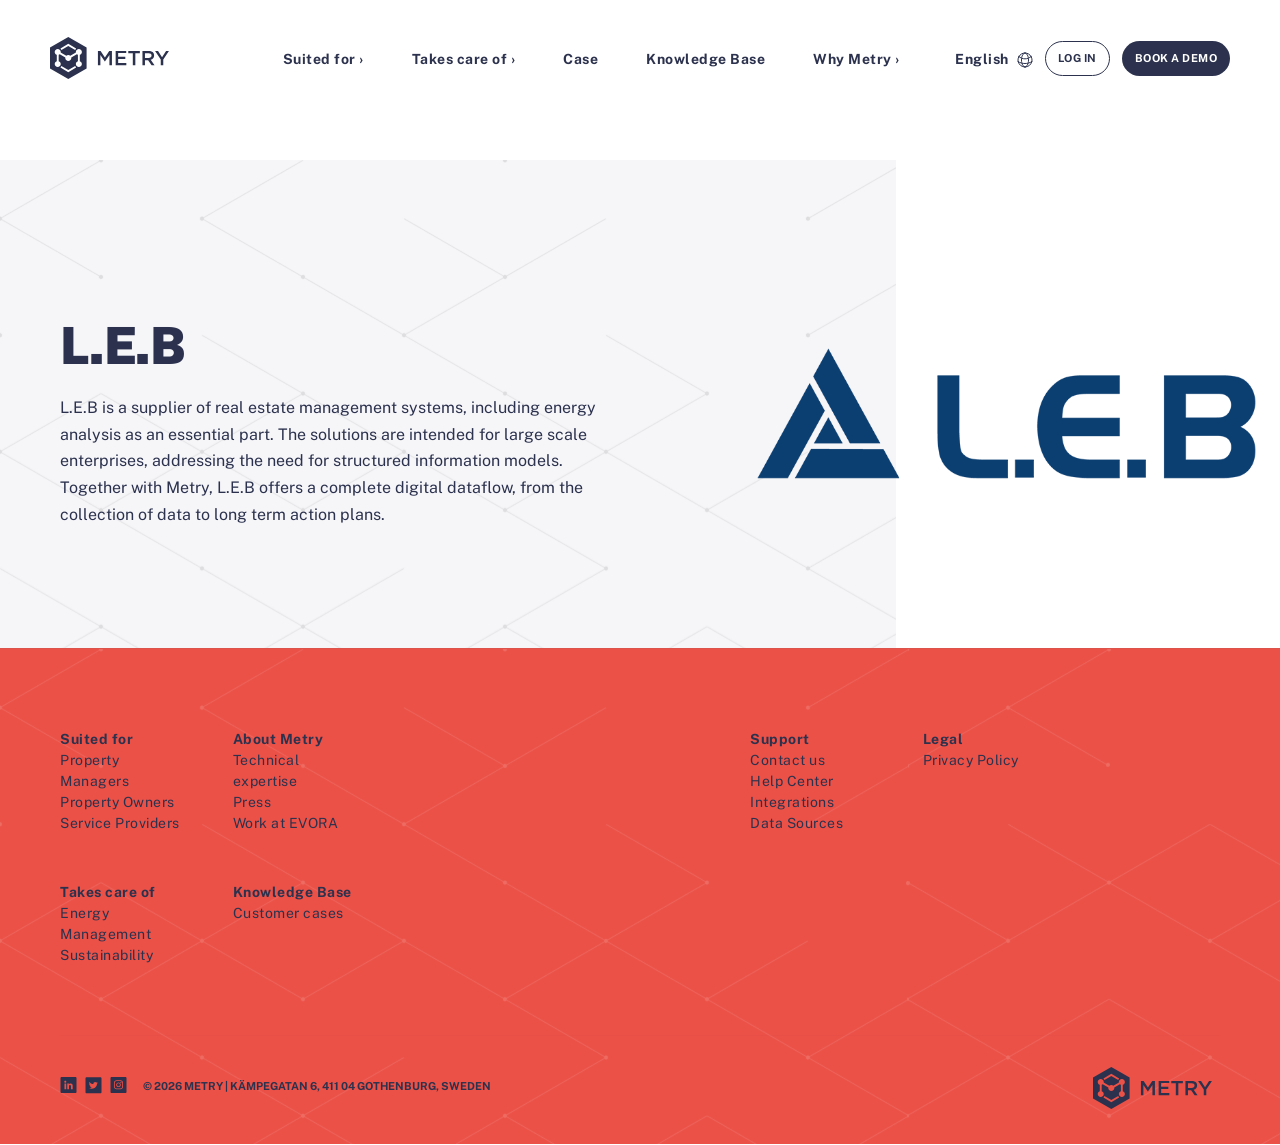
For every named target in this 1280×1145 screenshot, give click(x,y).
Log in (1077, 59)
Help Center (792, 782)
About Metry (278, 740)
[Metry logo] (138, 60)
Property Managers (94, 771)
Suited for (96, 740)
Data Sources (796, 824)
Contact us (787, 761)
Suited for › (323, 60)
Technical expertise (266, 771)
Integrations (792, 803)
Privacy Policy (971, 761)
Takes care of (108, 893)
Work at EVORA (286, 824)
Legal (943, 740)
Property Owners (117, 803)
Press (252, 803)
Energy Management (105, 924)
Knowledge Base (705, 60)
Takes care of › (464, 60)
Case (580, 60)
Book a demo (1176, 59)
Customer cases (288, 914)
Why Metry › (856, 60)
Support (780, 740)
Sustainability (106, 956)
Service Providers (120, 824)
